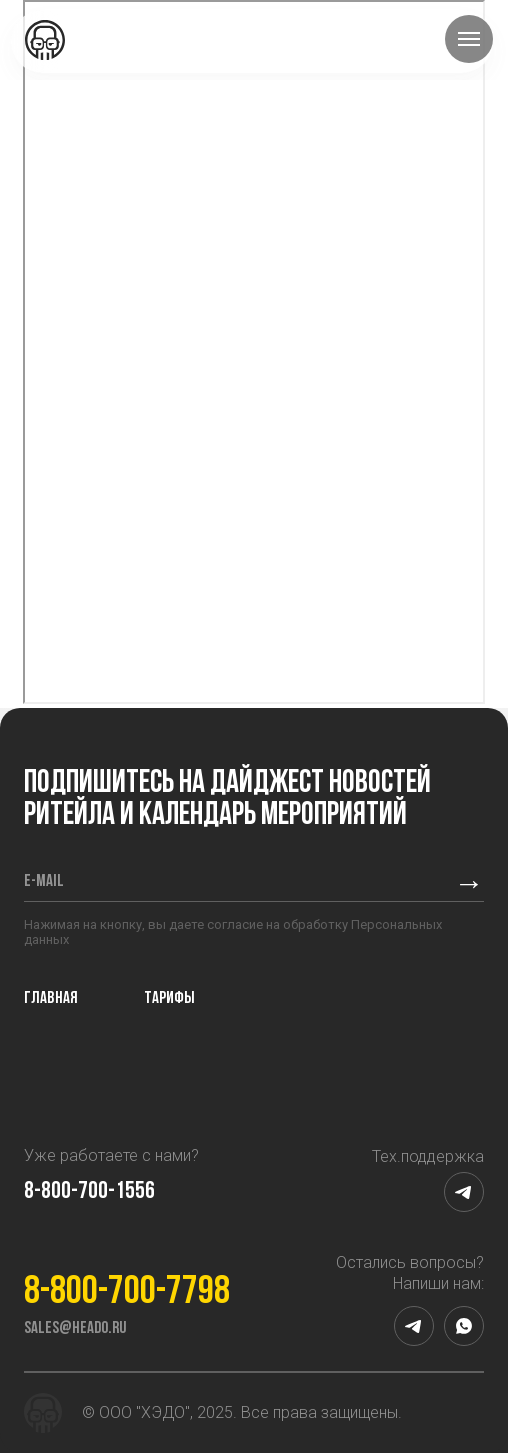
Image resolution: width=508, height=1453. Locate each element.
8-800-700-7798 (127, 1293)
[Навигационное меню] (469, 39)
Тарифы (169, 998)
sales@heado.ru (75, 1328)
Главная (51, 998)
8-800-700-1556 (89, 1192)
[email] (231, 882)
